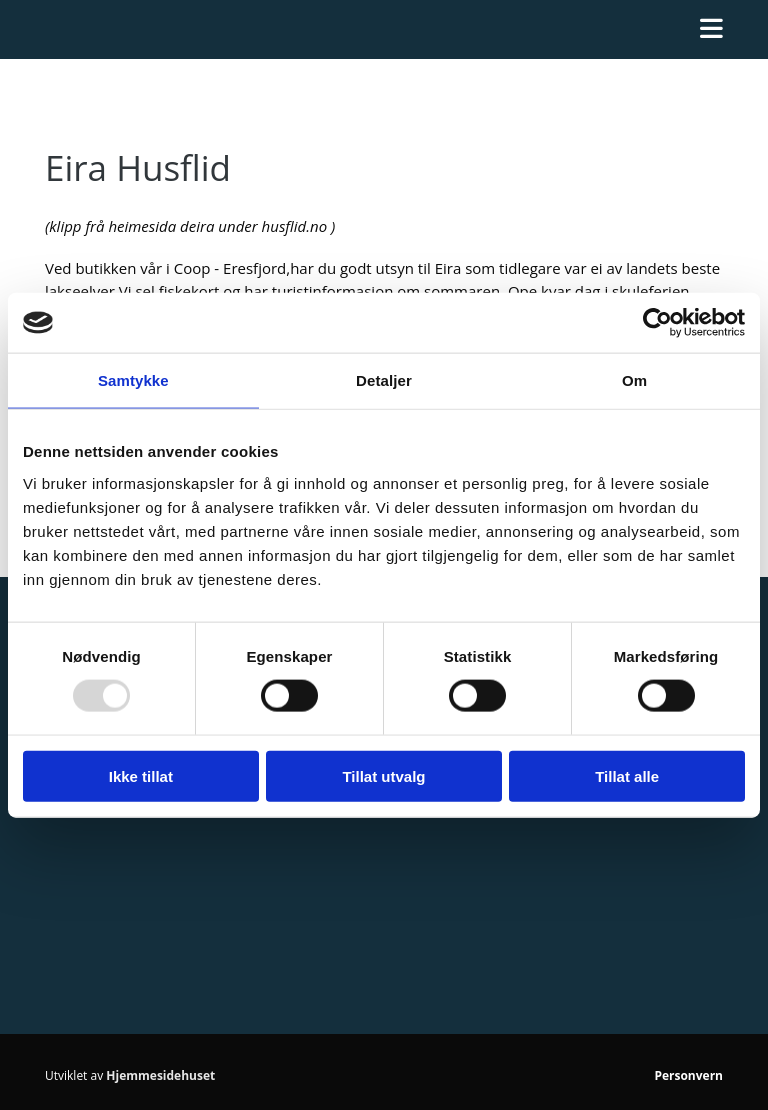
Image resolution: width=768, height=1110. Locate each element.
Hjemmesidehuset (160, 1075)
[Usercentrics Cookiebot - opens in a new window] (657, 323)
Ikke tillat (141, 775)
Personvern (688, 1075)
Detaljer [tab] (384, 380)
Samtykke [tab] (133, 380)
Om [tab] (634, 380)
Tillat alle (627, 775)
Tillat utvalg (383, 775)
